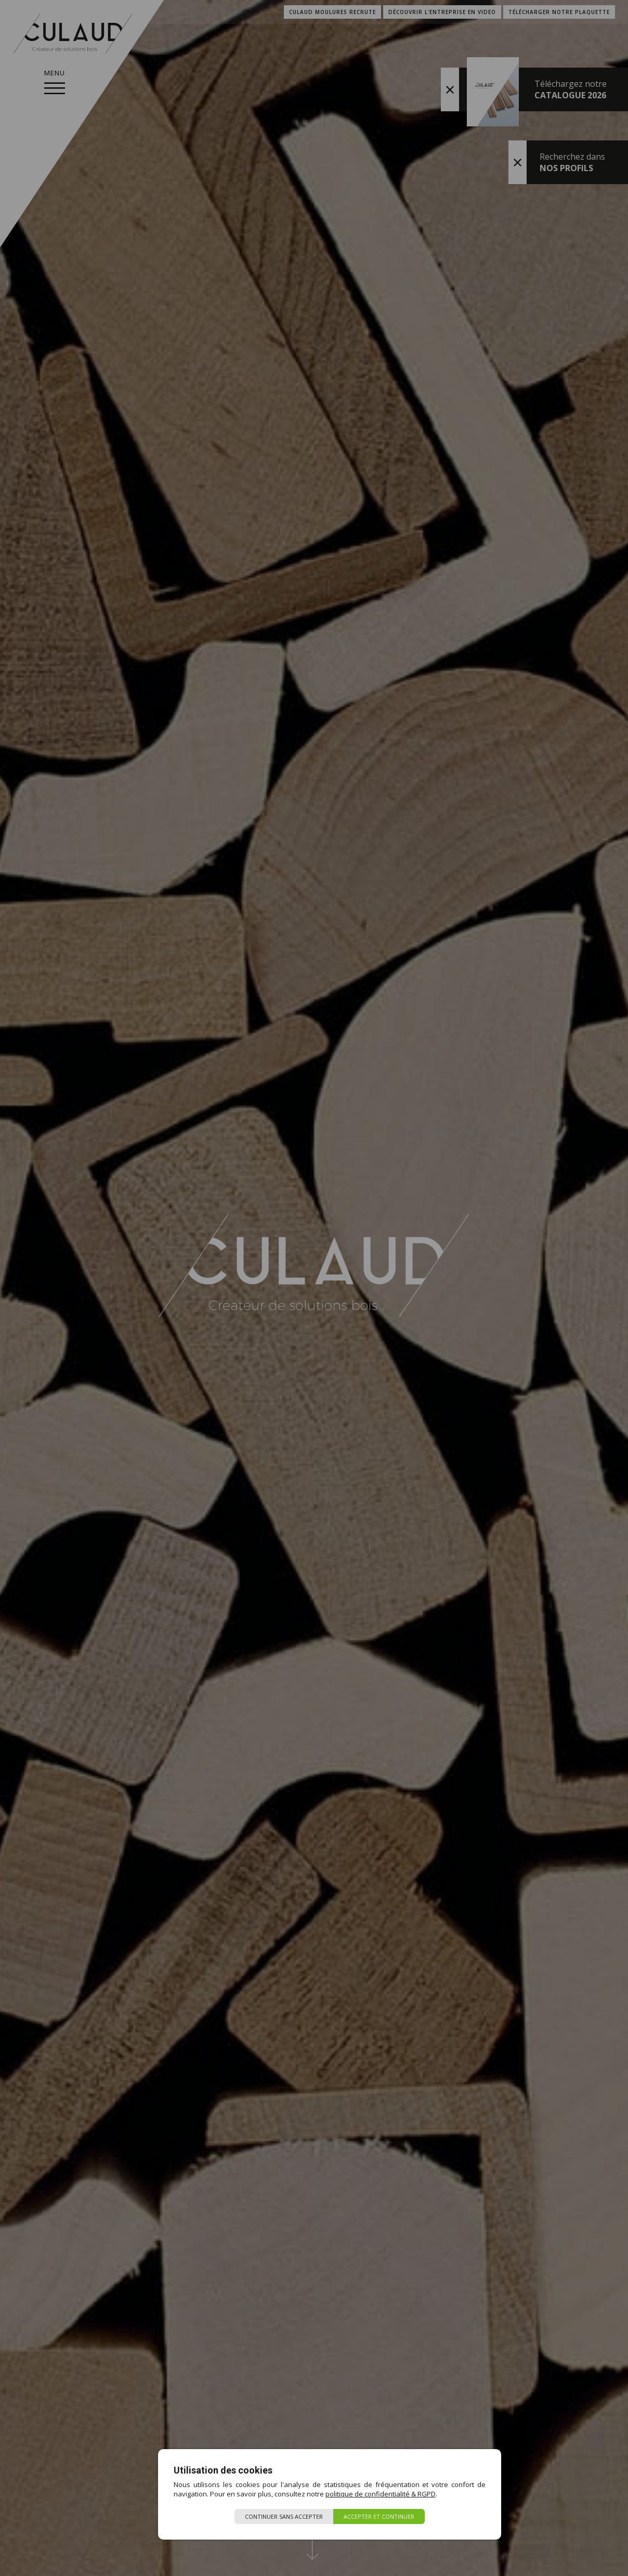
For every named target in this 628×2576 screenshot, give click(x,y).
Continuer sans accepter (284, 2516)
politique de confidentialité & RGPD (380, 2494)
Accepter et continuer (379, 2516)
